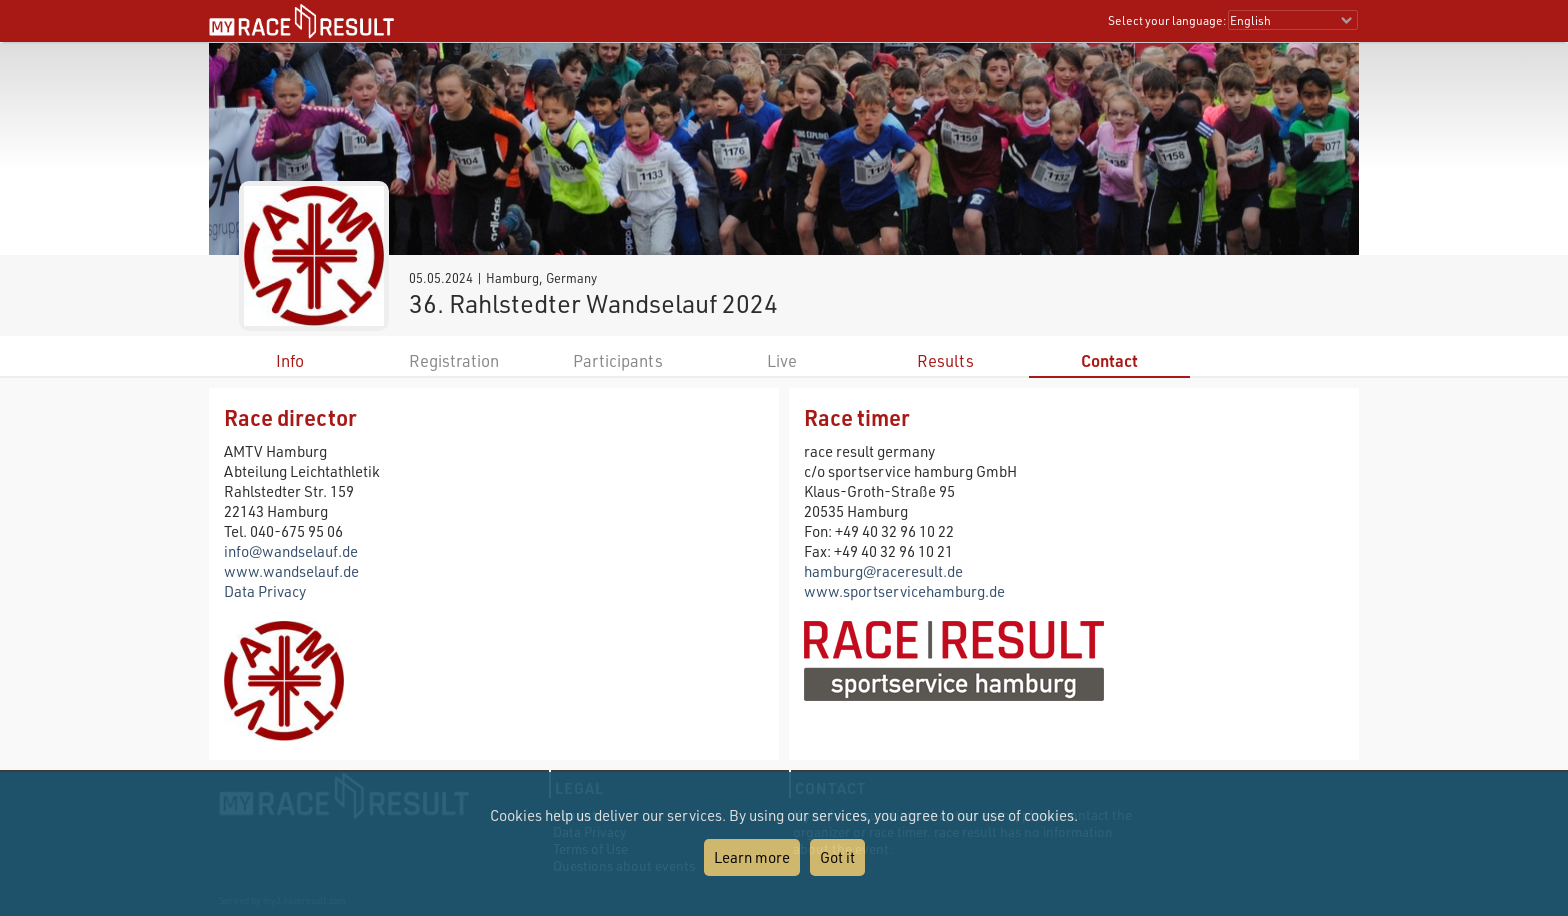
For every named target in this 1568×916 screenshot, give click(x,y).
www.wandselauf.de (291, 571)
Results (945, 360)
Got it (837, 857)
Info (290, 360)
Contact (1109, 360)
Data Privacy (265, 591)
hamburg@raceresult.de (883, 571)
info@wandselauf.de (291, 551)
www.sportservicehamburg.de (904, 591)
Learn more (752, 857)
